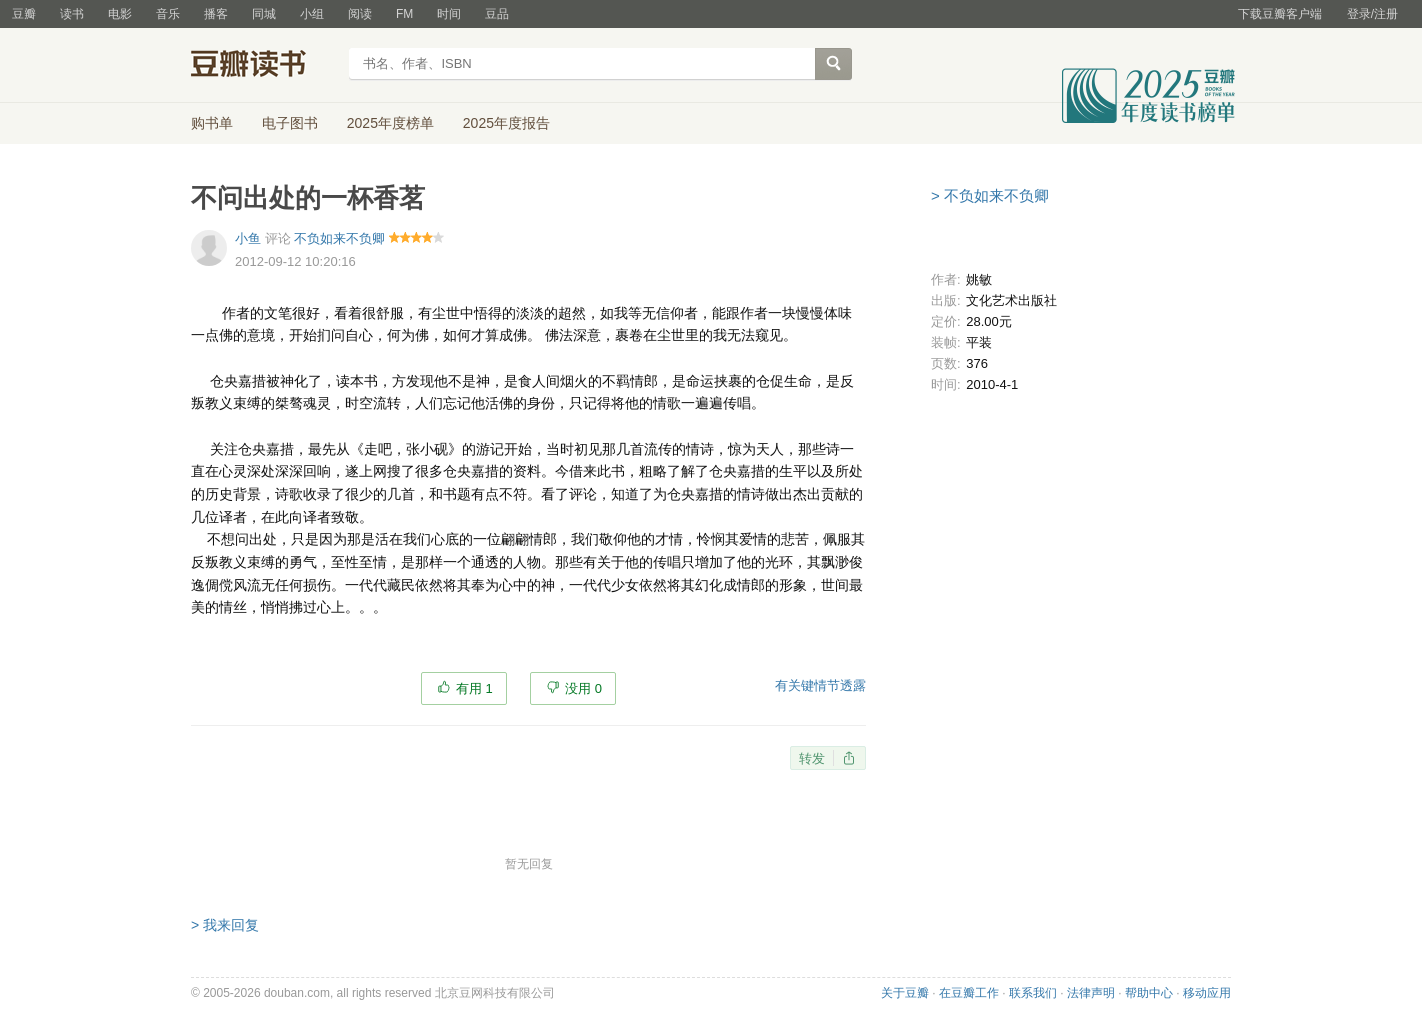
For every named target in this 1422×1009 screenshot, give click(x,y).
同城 (264, 14)
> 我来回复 (225, 925)
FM (404, 14)
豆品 (497, 14)
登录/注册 (1372, 14)
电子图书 (290, 123)
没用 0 (583, 688)
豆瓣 (24, 14)
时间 (449, 14)
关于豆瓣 (905, 993)
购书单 (212, 123)
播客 (216, 14)
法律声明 (1091, 993)
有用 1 (474, 688)
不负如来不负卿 (339, 238)
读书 (72, 14)
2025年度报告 (506, 123)
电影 (120, 14)
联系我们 (1033, 993)
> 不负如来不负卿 (990, 195)
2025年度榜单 (390, 123)
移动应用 (1207, 993)
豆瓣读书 (263, 66)
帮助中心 (1149, 993)
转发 (812, 758)
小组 (312, 14)
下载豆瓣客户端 (1280, 14)
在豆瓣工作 (969, 993)
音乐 (168, 14)
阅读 (360, 14)
